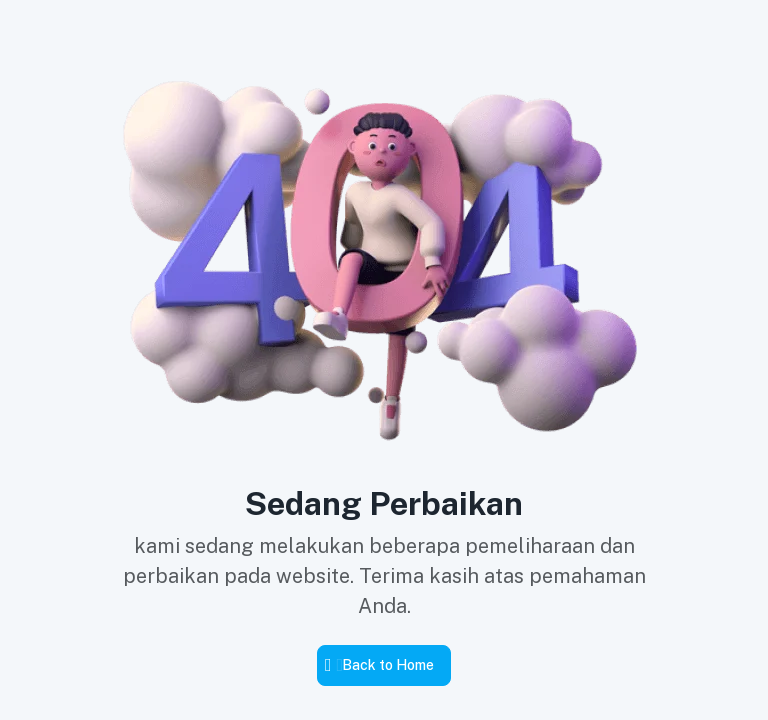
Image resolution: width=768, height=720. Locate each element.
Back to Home (388, 665)
